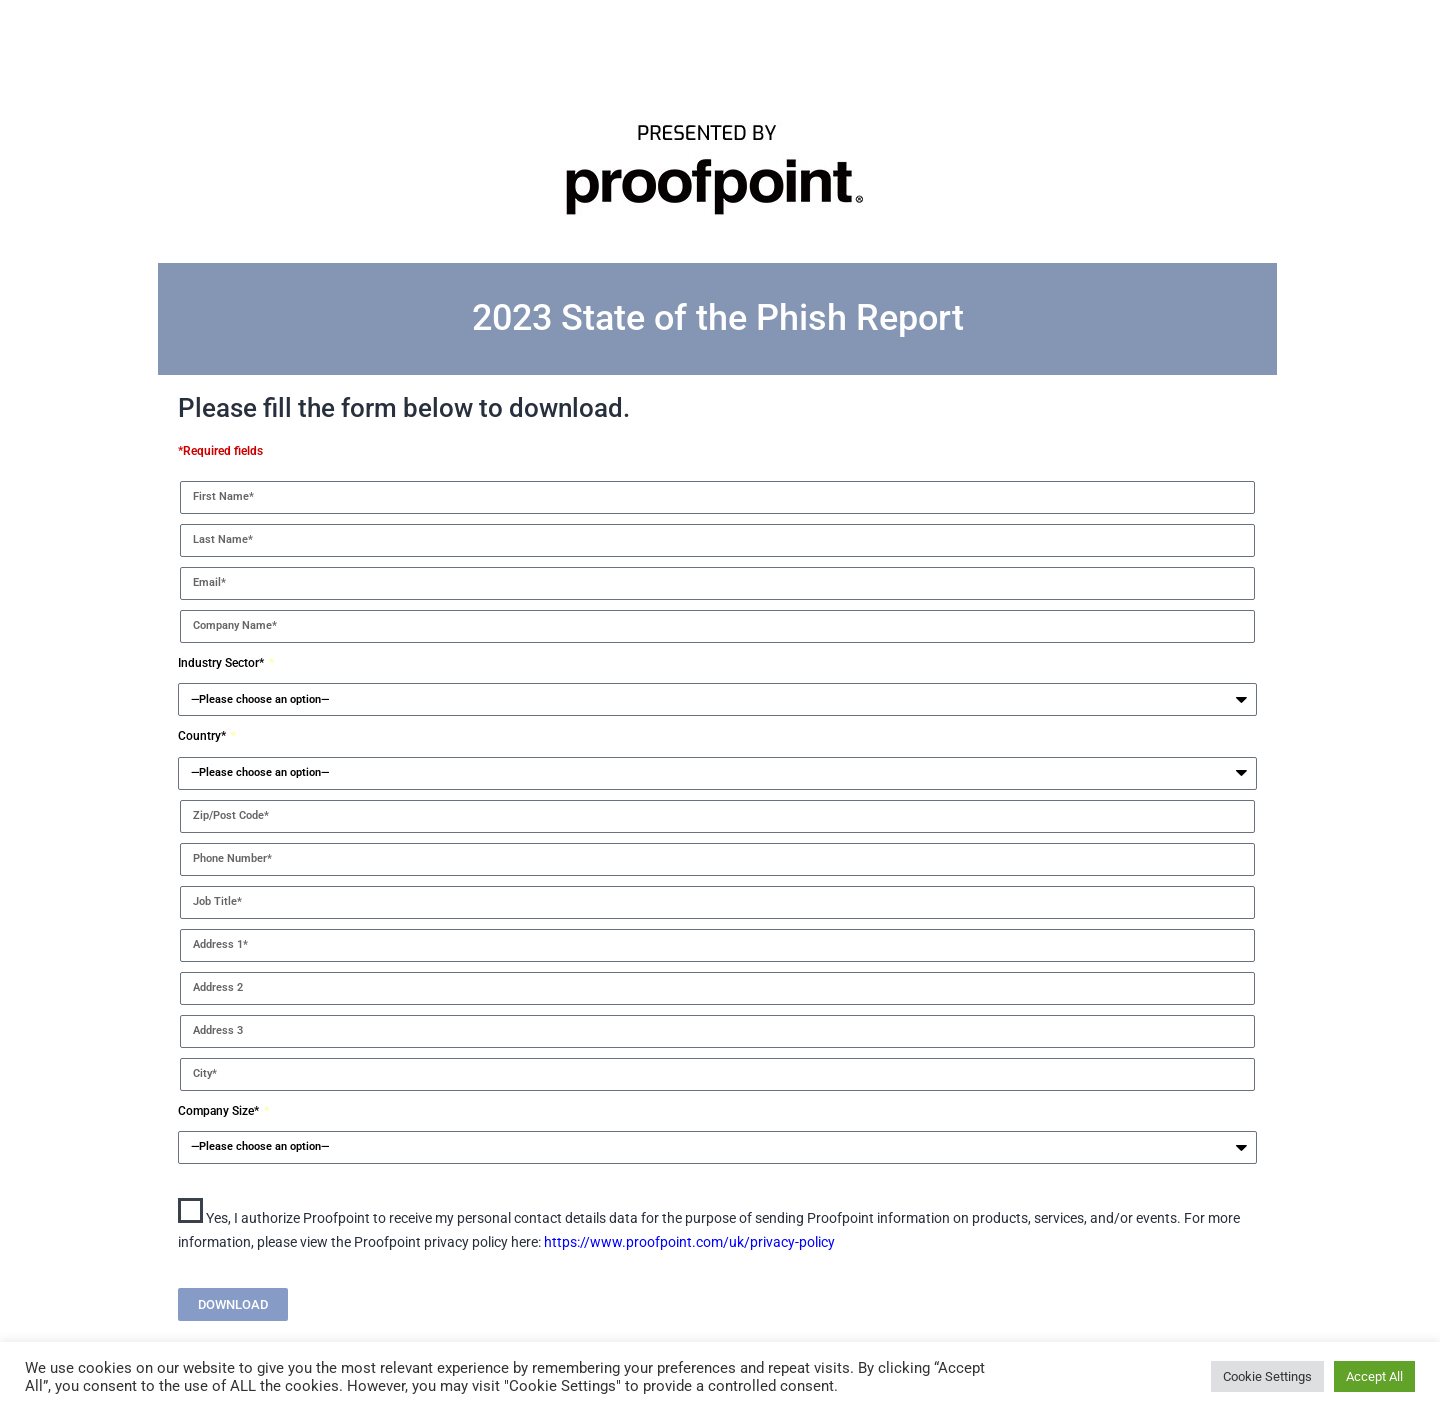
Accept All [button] (1374, 1376)
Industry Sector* (222, 663)
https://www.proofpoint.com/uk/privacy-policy (689, 1242)
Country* (203, 736)
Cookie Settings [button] (1267, 1376)
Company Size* (220, 1111)
